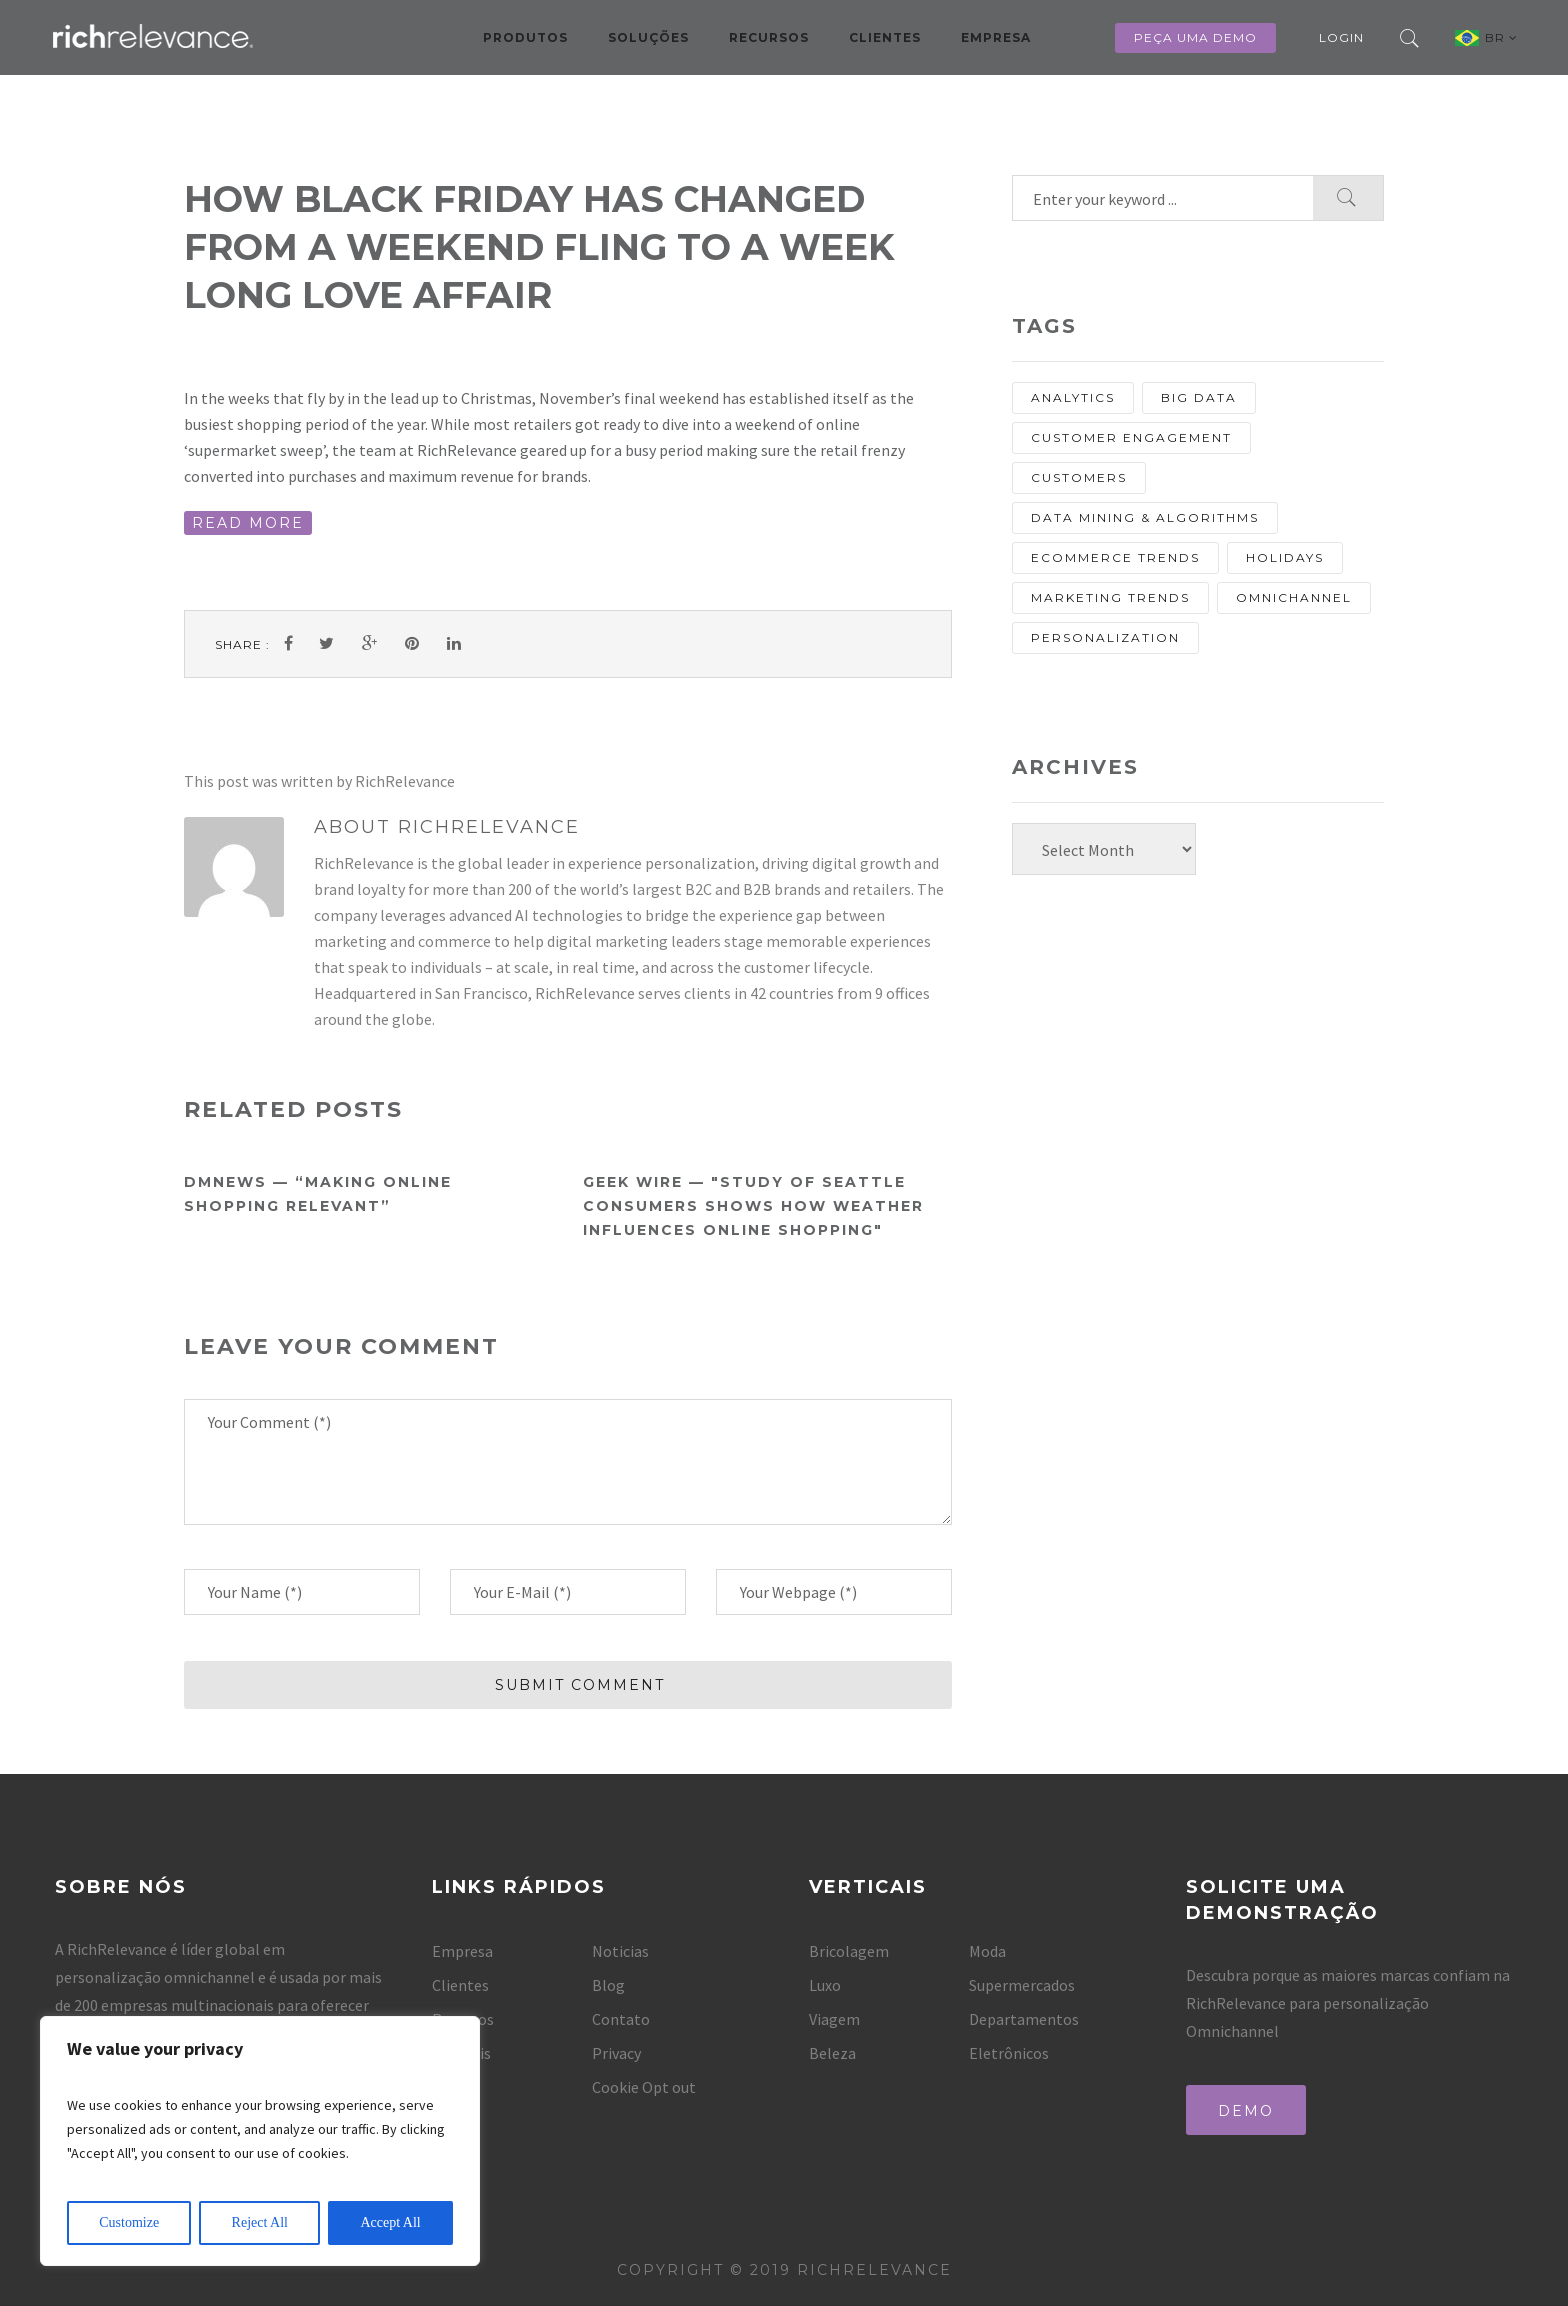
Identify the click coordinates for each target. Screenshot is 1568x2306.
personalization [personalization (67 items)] (1105, 637)
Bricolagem (849, 1951)
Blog (608, 1985)
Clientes (885, 37)
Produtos (525, 37)
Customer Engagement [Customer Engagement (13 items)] (1131, 437)
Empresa (996, 37)
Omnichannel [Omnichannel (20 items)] (1294, 597)
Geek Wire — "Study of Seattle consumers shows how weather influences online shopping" (753, 1206)
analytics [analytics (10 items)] (1073, 397)
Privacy (616, 2053)
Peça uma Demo (1195, 37)
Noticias (620, 1951)
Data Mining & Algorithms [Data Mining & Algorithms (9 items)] (1145, 517)
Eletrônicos (1009, 2053)
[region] (260, 2141)
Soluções (648, 37)
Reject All (260, 2222)
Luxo (825, 1985)
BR (1501, 37)
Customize (129, 2222)
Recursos (769, 37)
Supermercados (1022, 1985)
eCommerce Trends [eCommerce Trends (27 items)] (1115, 557)
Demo (1246, 2111)
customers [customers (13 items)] (1079, 477)
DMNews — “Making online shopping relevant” (318, 1194)
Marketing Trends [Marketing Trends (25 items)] (1110, 597)
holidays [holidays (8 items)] (1285, 557)
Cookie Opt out (644, 2087)
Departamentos (1024, 2019)
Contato (621, 2019)
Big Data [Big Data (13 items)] (1199, 397)
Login (1341, 37)
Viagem (834, 2019)
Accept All (390, 2222)
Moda (987, 1951)
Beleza (832, 2053)
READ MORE (248, 523)
